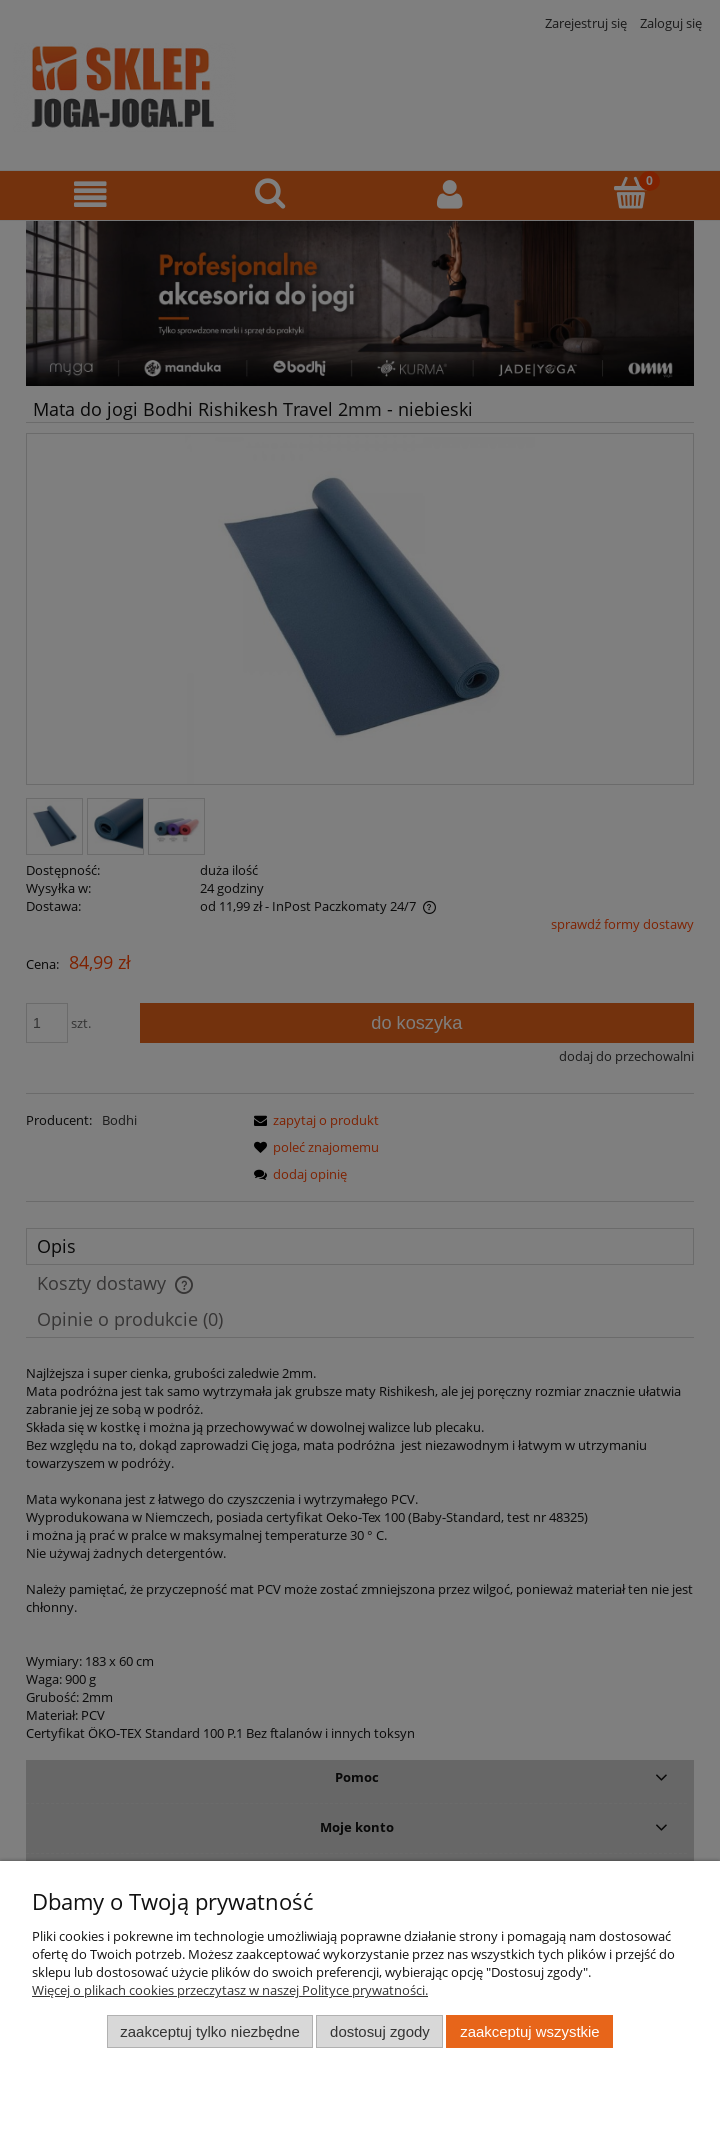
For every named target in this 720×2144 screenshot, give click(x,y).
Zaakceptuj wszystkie (529, 2031)
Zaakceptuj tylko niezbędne (209, 2031)
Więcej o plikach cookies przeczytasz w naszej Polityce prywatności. (230, 1990)
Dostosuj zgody (380, 2031)
